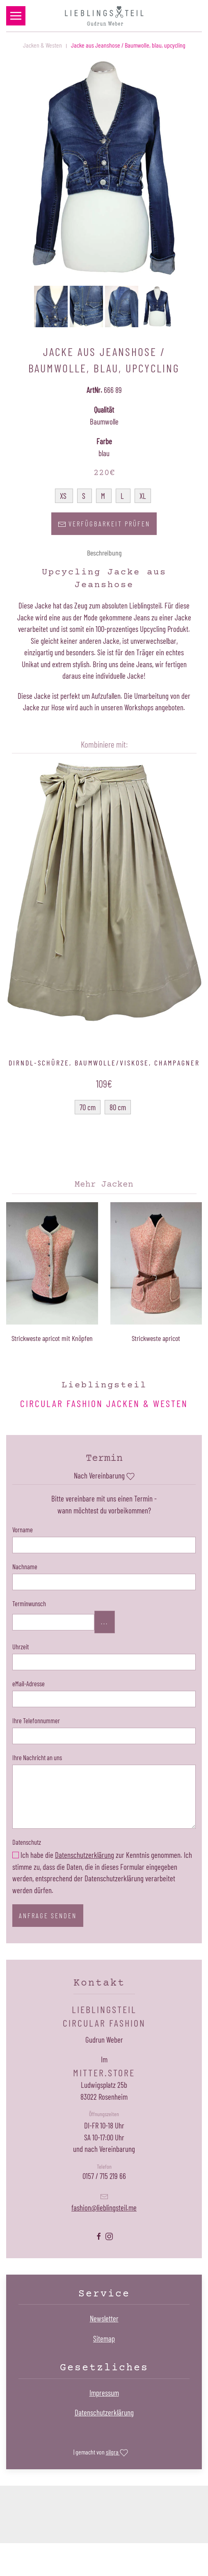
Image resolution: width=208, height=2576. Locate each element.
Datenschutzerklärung (84, 1855)
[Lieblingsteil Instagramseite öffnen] (109, 2235)
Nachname (24, 1566)
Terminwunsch (29, 1603)
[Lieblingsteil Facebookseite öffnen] (99, 2235)
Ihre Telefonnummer (36, 1720)
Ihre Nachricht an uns (37, 1757)
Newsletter (104, 2318)
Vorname (22, 1529)
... (104, 1622)
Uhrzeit (20, 1646)
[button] (15, 15)
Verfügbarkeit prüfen (104, 524)
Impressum (104, 2392)
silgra (117, 2453)
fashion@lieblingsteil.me (104, 2207)
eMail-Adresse (28, 1683)
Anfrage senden (48, 1915)
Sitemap (104, 2338)
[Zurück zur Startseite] (104, 15)
